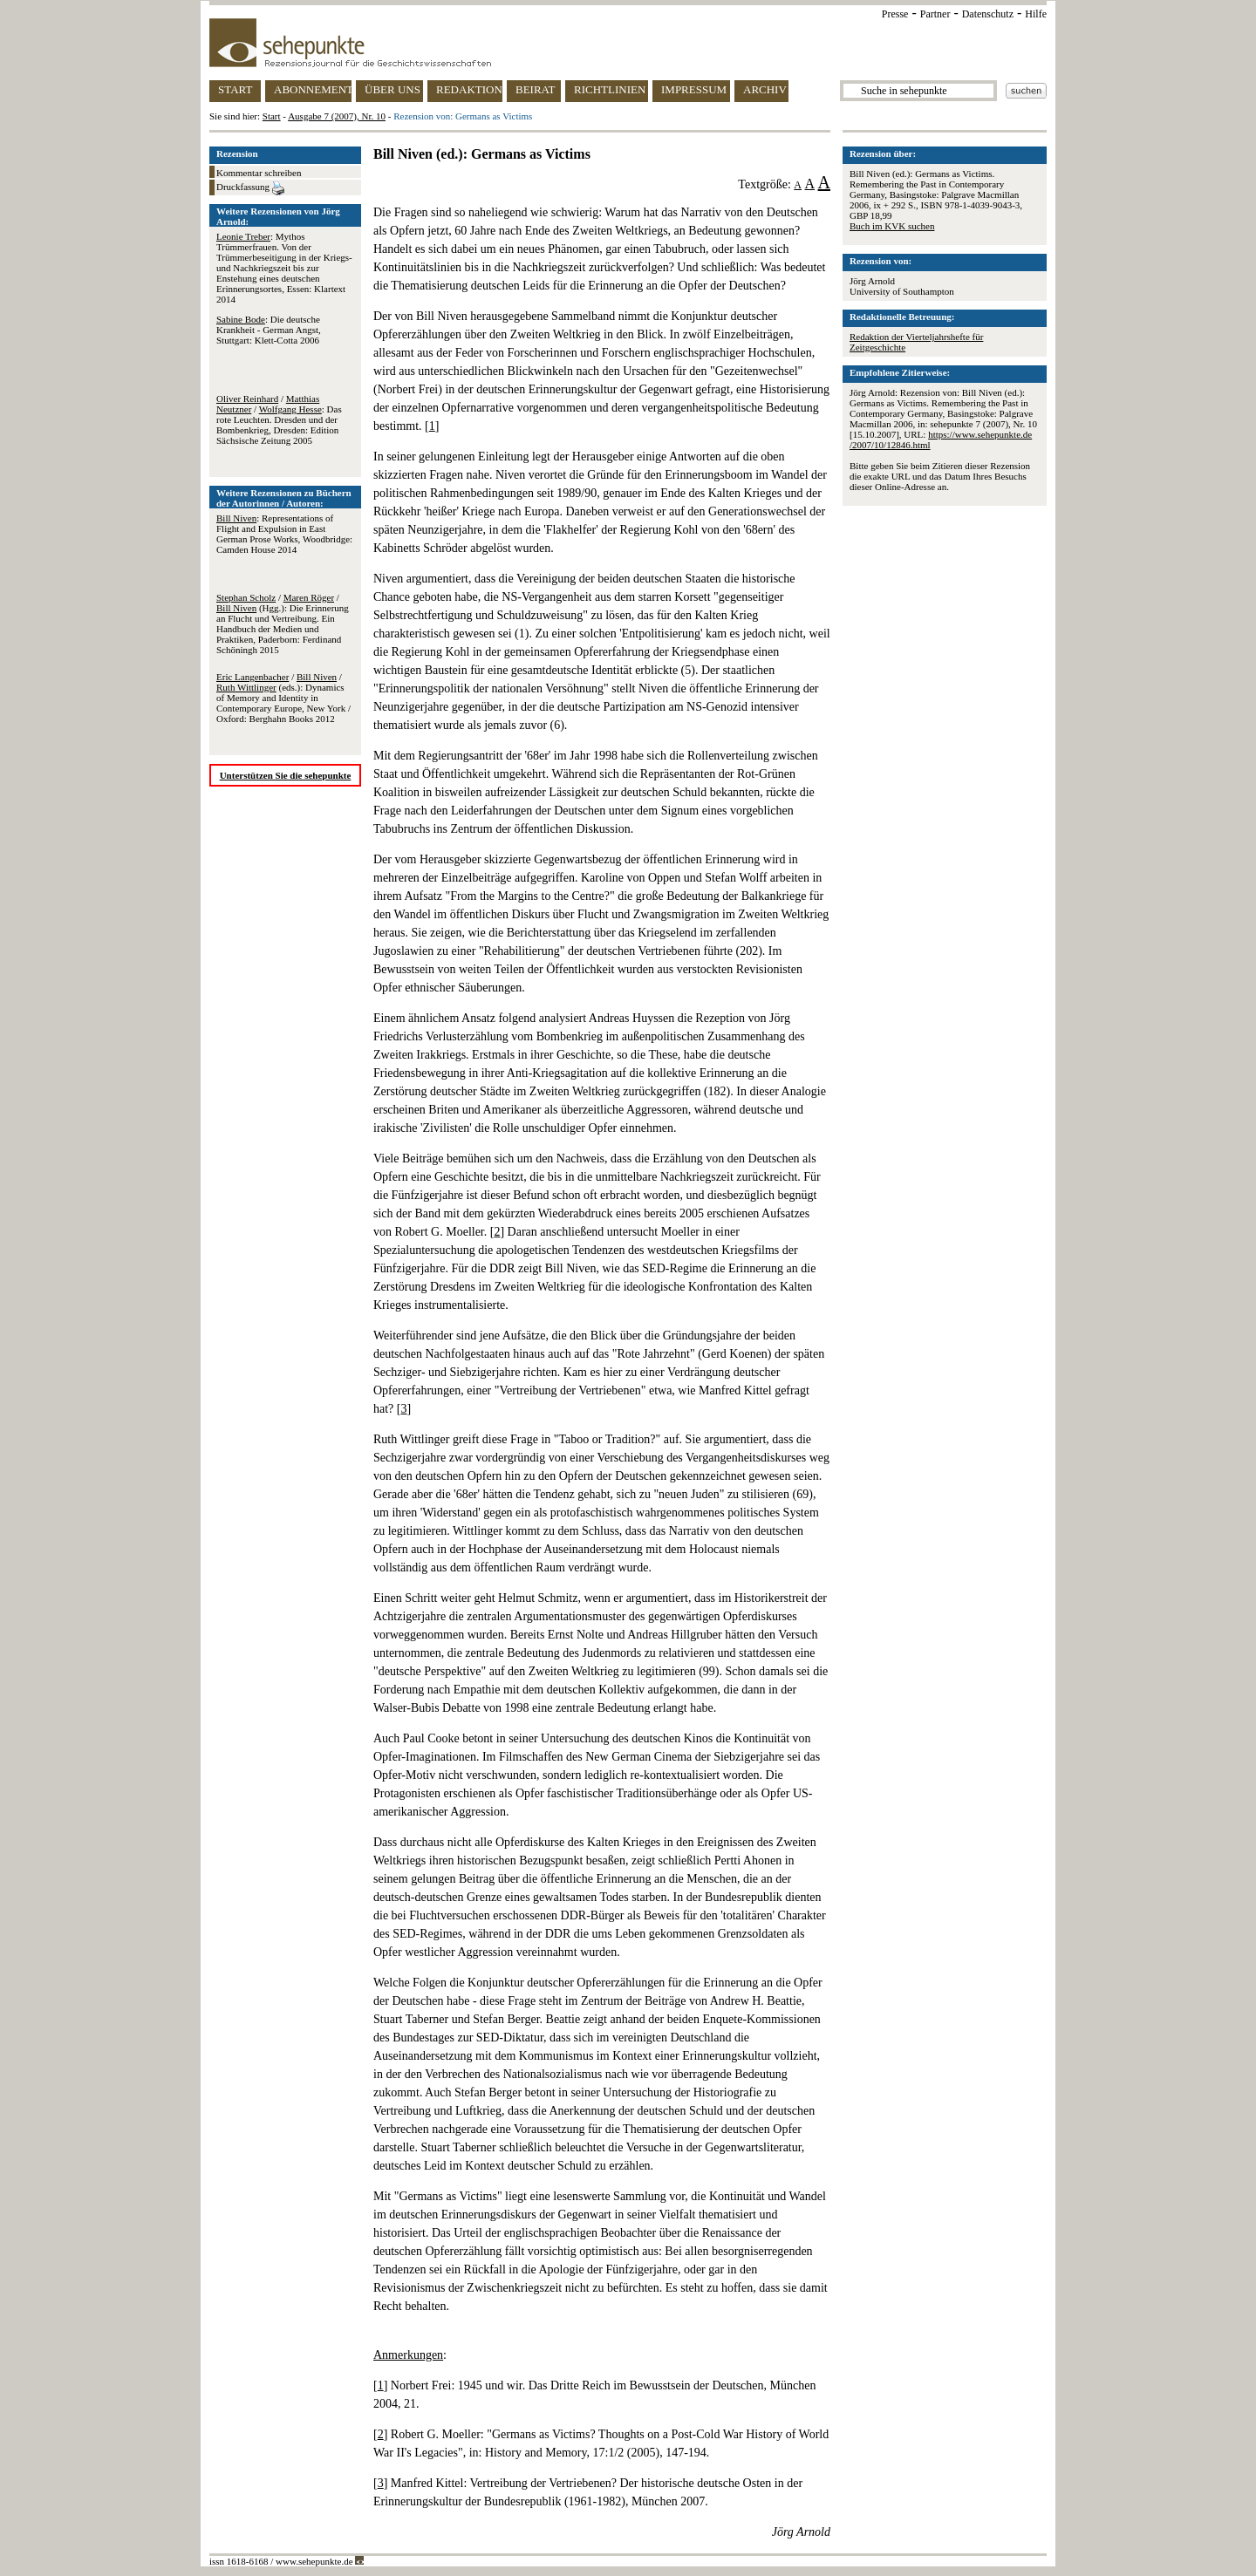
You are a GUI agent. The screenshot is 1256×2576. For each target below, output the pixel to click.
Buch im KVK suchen (892, 226)
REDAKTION (469, 89)
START (235, 89)
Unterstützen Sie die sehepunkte (286, 775)
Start (272, 116)
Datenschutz (988, 14)
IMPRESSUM (694, 89)
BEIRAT (535, 89)
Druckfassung (250, 188)
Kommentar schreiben (258, 172)
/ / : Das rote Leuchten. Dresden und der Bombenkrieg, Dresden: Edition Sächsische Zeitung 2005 (279, 419)
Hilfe (1036, 14)
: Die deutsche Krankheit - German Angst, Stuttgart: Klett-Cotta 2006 (268, 329)
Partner (935, 14)
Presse (895, 14)
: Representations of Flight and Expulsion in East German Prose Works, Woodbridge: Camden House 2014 (284, 534)
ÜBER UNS (392, 89)
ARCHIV (765, 89)
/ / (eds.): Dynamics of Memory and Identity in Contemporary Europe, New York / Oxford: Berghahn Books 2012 (283, 697)
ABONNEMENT (313, 89)
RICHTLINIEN (609, 89)
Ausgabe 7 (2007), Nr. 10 (337, 116)
